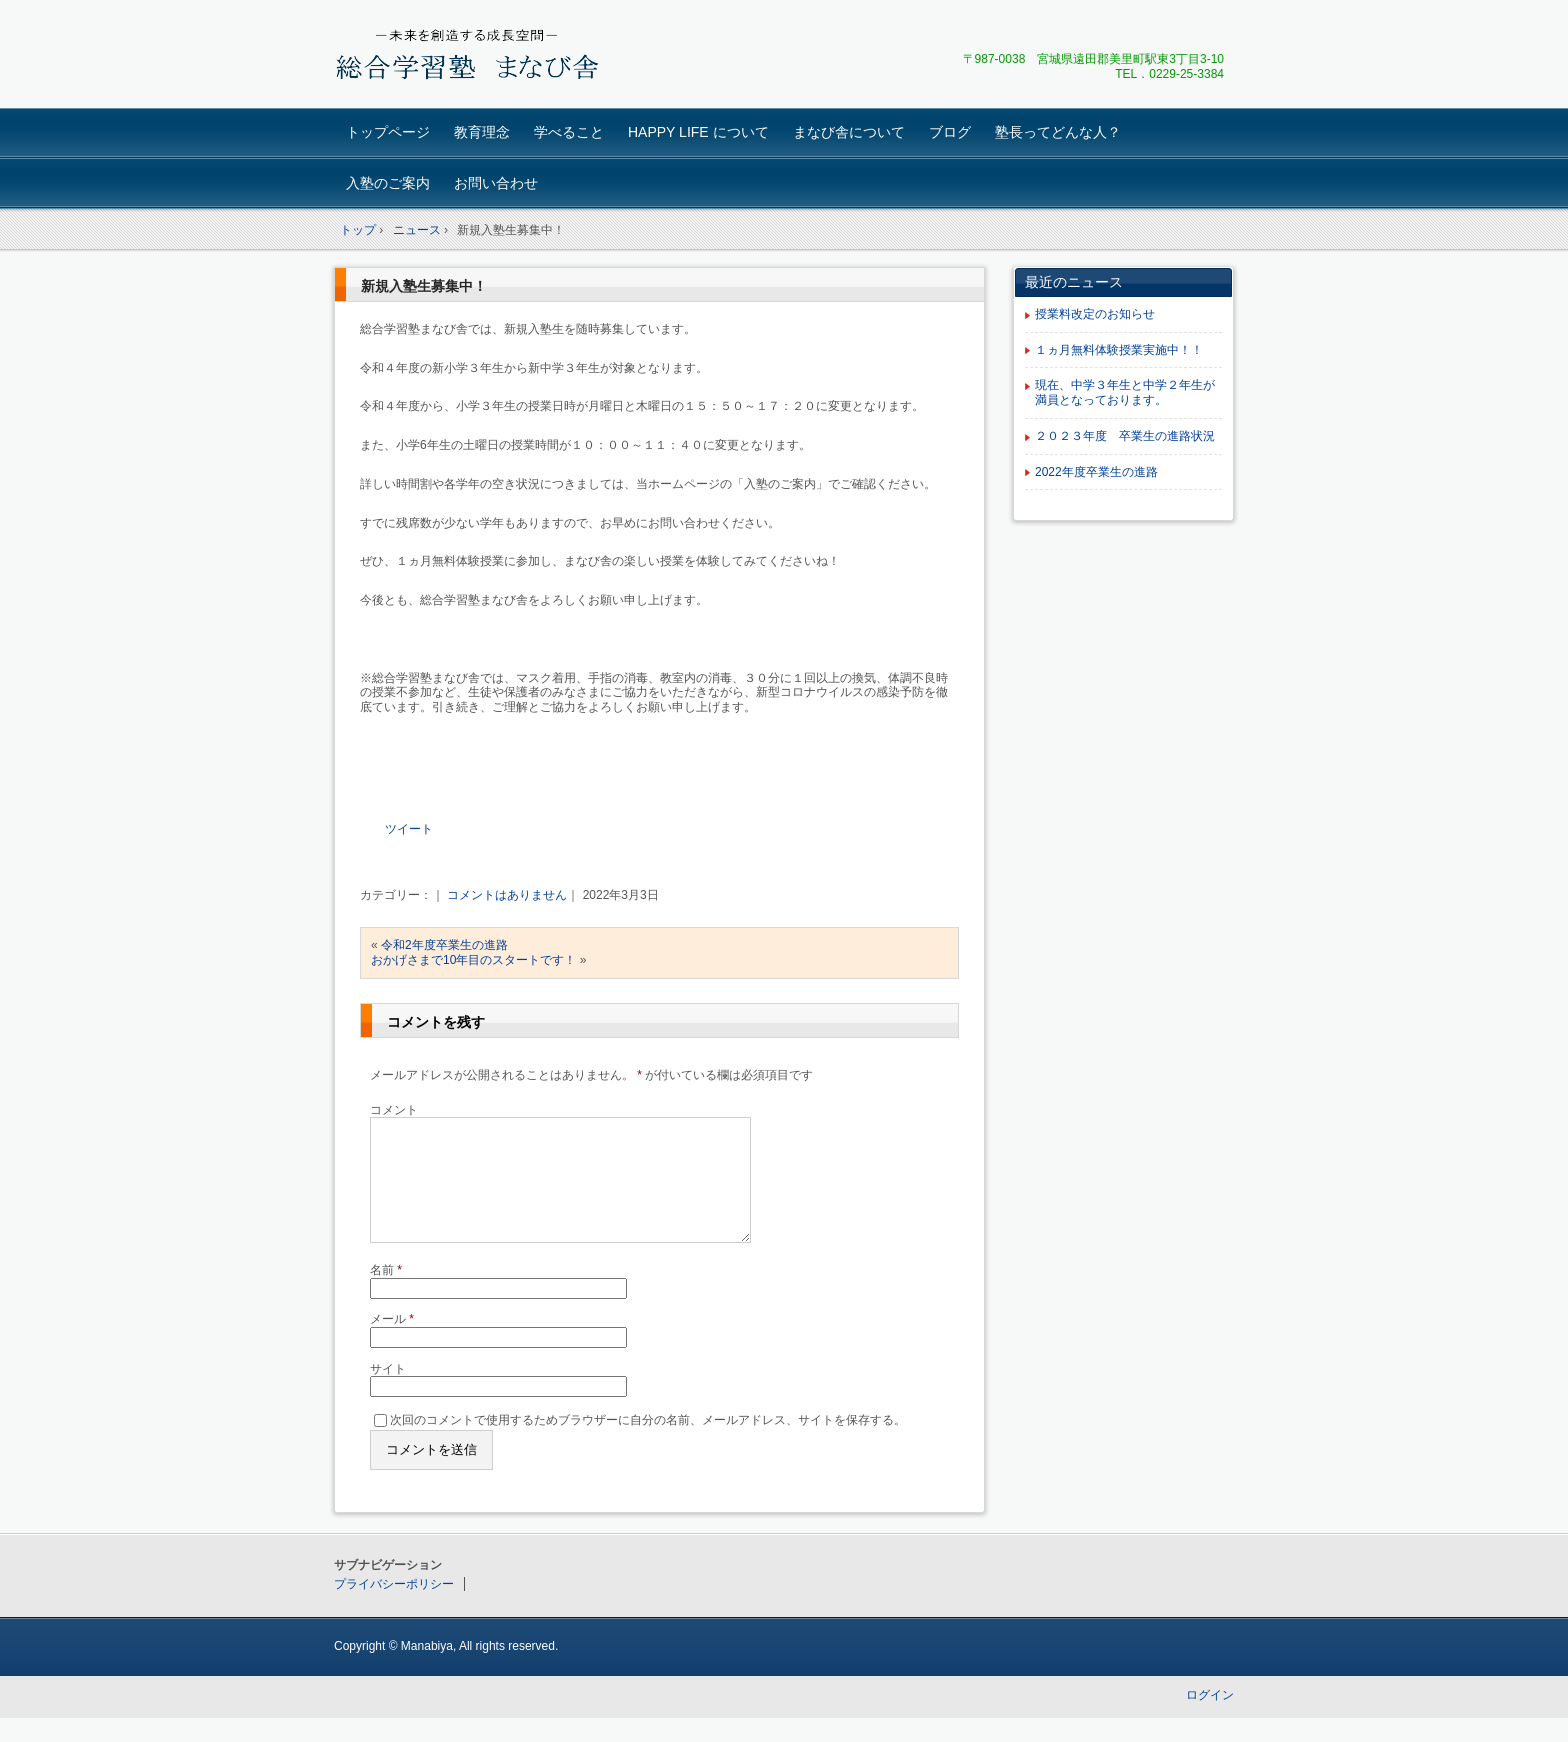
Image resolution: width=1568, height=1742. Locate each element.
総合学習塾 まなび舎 (474, 56)
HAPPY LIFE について (698, 132)
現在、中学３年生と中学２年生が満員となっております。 (1125, 392)
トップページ (388, 132)
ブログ (950, 132)
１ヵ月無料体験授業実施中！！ (1119, 350)
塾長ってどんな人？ (1058, 132)
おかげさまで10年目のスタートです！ (473, 960)
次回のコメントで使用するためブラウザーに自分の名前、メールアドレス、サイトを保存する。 (648, 1443)
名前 (386, 1294)
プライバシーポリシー (394, 1608)
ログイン (1210, 1719)
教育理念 (482, 132)
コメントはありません (507, 895)
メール (392, 1343)
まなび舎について (849, 132)
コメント (394, 1110)
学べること (569, 132)
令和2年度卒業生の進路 (444, 945)
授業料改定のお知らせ (1095, 314)
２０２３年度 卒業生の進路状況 (1125, 436)
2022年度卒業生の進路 (1096, 472)
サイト (388, 1393)
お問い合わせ (496, 183)
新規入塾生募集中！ (424, 286)
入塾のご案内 (388, 183)
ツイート (409, 829)
